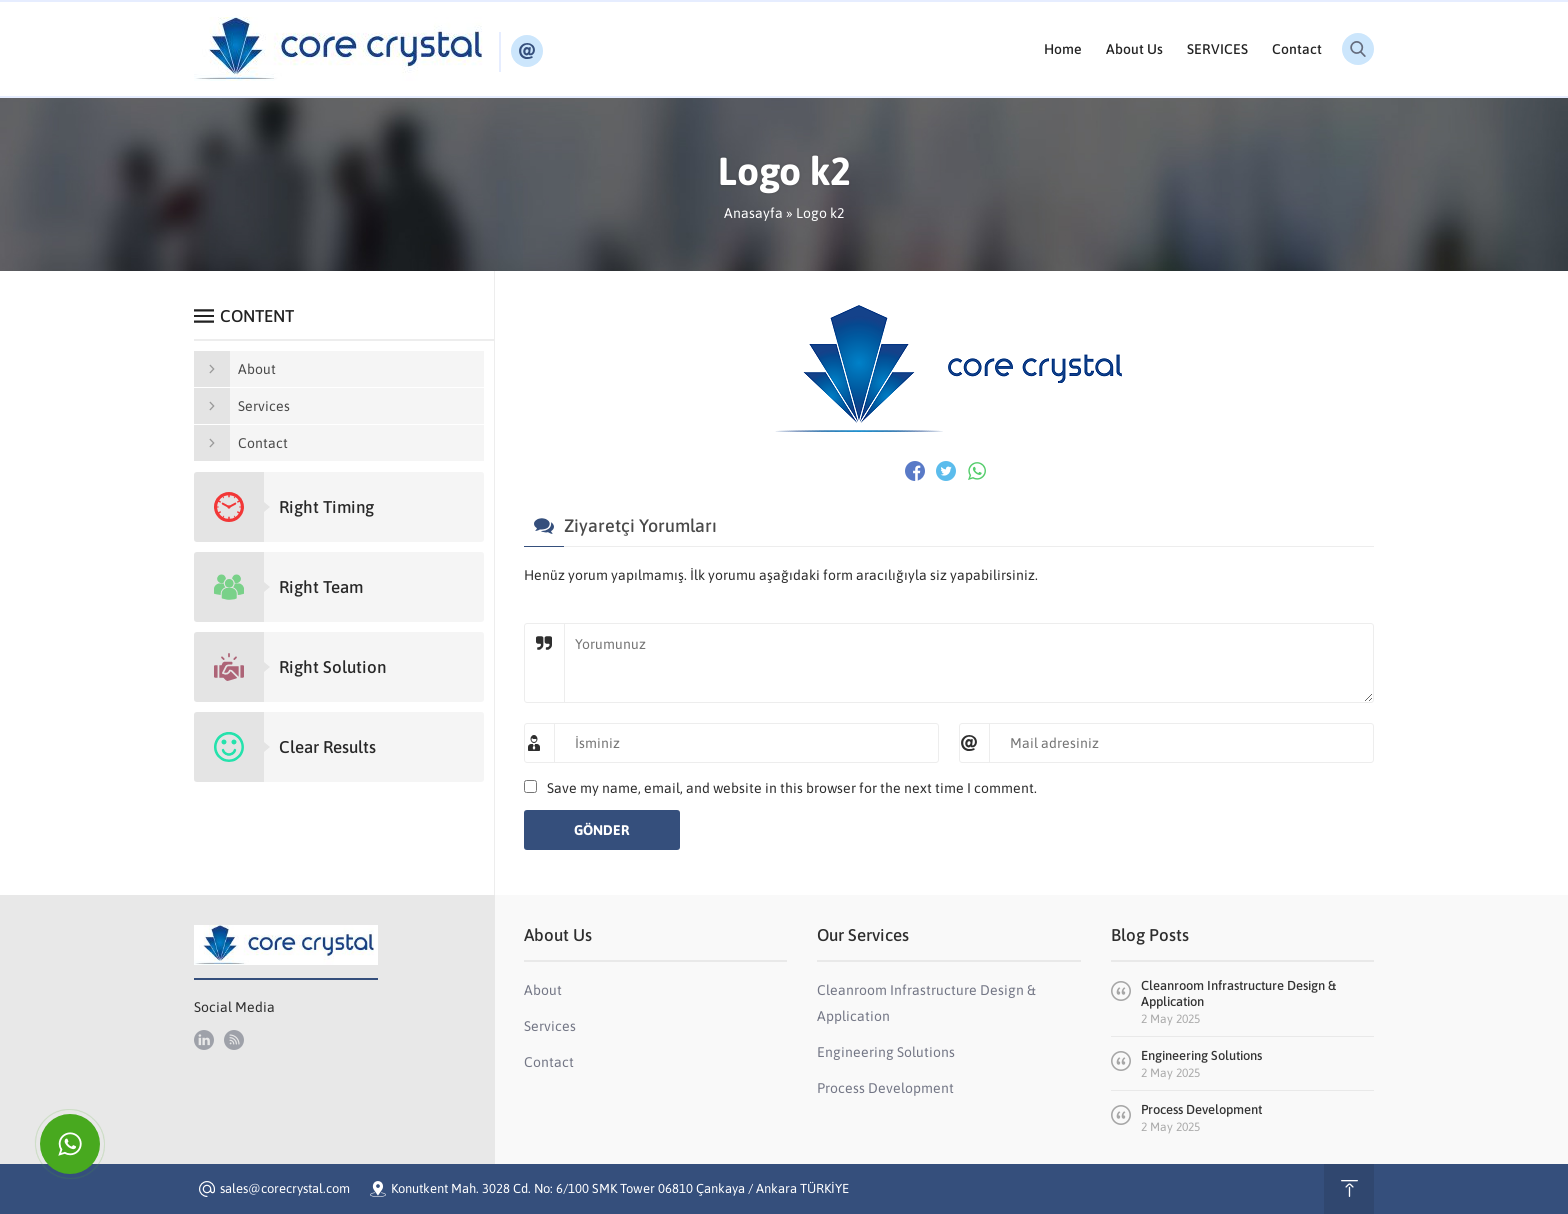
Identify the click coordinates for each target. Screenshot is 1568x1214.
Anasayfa (753, 213)
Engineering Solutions (1201, 1055)
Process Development (1201, 1109)
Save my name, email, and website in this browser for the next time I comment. (792, 788)
